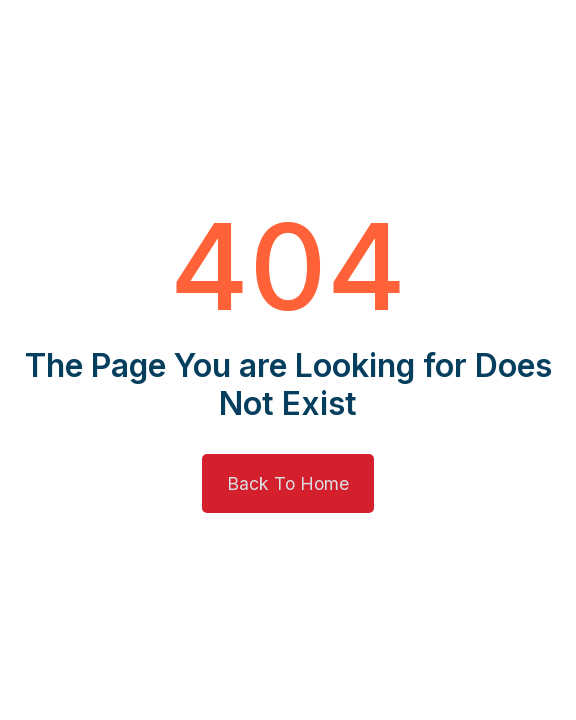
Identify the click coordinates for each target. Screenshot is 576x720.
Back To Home (288, 483)
